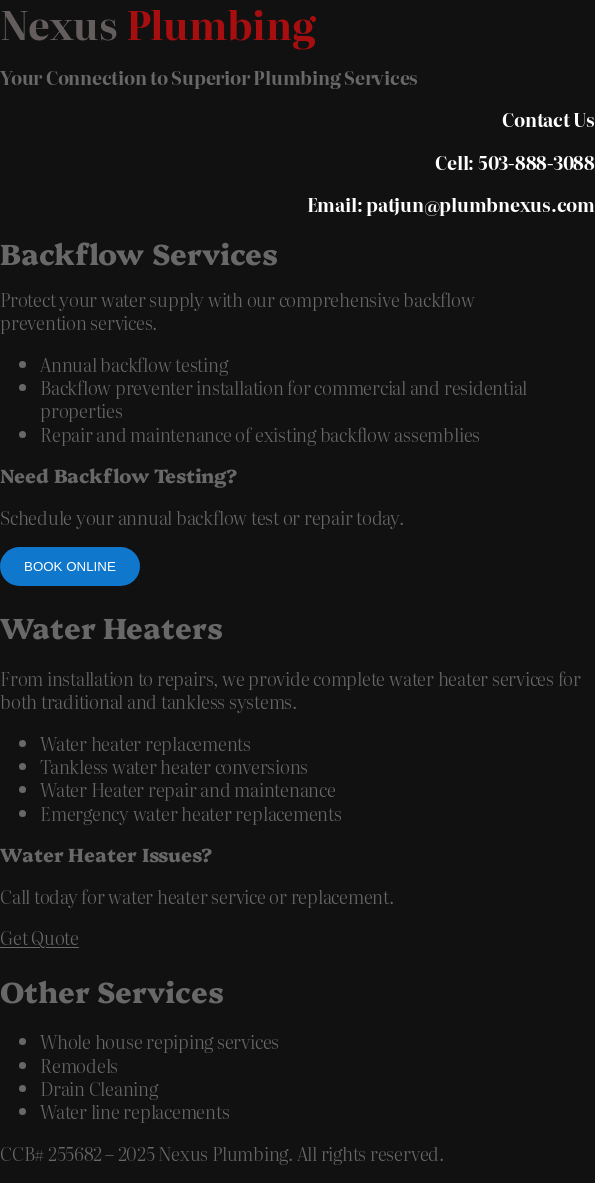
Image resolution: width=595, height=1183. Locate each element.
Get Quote (39, 937)
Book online (70, 566)
